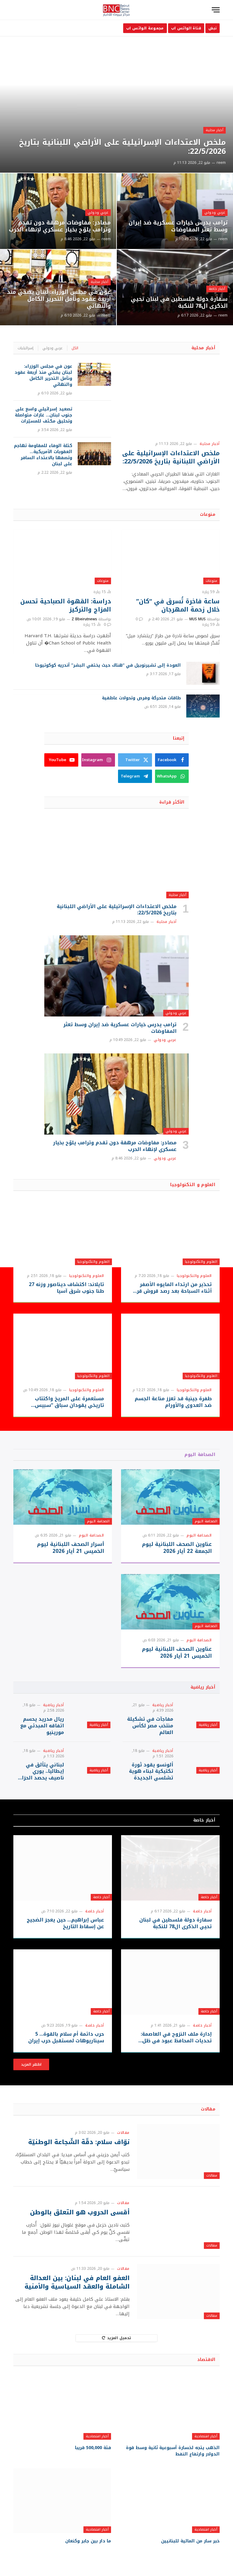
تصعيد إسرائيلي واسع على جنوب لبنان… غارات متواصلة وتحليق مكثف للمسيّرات (43, 415)
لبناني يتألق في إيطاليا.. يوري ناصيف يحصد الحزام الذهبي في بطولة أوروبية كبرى (41, 1771)
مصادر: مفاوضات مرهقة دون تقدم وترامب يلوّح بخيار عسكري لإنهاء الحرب (60, 226)
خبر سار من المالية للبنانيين (190, 2541)
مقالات (208, 2109)
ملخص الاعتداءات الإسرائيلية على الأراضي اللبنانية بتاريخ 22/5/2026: (122, 147)
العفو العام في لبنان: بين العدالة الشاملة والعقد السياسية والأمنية (77, 2282)
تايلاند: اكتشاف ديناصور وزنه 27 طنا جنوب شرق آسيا (66, 1288)
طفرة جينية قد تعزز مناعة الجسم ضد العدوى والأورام (173, 1402)
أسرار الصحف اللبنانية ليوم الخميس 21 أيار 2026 (70, 1548)
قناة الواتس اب (186, 28)
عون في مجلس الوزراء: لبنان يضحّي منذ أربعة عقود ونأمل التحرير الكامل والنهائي (59, 299)
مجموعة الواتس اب (145, 28)
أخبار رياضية (203, 1687)
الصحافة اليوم (199, 1454)
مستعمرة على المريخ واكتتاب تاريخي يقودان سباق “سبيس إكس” (69, 1402)
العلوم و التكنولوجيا (192, 1185)
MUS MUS (197, 619)
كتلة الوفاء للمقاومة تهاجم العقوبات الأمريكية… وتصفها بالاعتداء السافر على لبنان (43, 455)
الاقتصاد (206, 2360)
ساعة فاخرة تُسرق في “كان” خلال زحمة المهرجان (178, 605)
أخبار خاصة (217, 289)
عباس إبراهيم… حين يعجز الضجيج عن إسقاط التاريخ (65, 1923)
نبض (212, 28)
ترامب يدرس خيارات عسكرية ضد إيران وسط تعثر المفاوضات (178, 226)
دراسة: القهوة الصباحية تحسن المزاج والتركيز (65, 605)
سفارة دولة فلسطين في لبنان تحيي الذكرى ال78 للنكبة (179, 303)
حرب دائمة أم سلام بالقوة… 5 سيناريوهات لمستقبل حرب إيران (66, 2037)
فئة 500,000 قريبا (93, 2448)
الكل (75, 348)
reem (221, 162)
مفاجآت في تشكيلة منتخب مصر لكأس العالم (150, 1726)
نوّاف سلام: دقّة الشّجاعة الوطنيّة (79, 2142)
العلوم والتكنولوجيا (201, 1261)
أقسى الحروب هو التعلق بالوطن (80, 2212)
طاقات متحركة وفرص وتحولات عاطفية (141, 698)
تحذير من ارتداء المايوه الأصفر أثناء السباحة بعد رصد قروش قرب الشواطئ (172, 1288)
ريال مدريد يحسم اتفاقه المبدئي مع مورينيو (42, 1726)
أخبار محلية (214, 130)
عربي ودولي (214, 212)
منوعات (207, 514)
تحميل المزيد (116, 2338)
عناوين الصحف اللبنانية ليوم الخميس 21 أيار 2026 (177, 1652)
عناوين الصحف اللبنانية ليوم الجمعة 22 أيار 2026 (177, 1548)
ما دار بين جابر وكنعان (88, 2541)
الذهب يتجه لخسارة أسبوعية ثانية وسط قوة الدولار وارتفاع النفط (173, 2451)
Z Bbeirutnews (84, 619)
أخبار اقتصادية (205, 2436)
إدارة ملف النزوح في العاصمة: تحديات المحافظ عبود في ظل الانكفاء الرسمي (176, 2037)
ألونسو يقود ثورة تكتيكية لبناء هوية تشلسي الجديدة (151, 1771)
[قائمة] (216, 10)
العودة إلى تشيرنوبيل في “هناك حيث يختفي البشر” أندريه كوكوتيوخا (108, 665)
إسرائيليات (25, 348)
